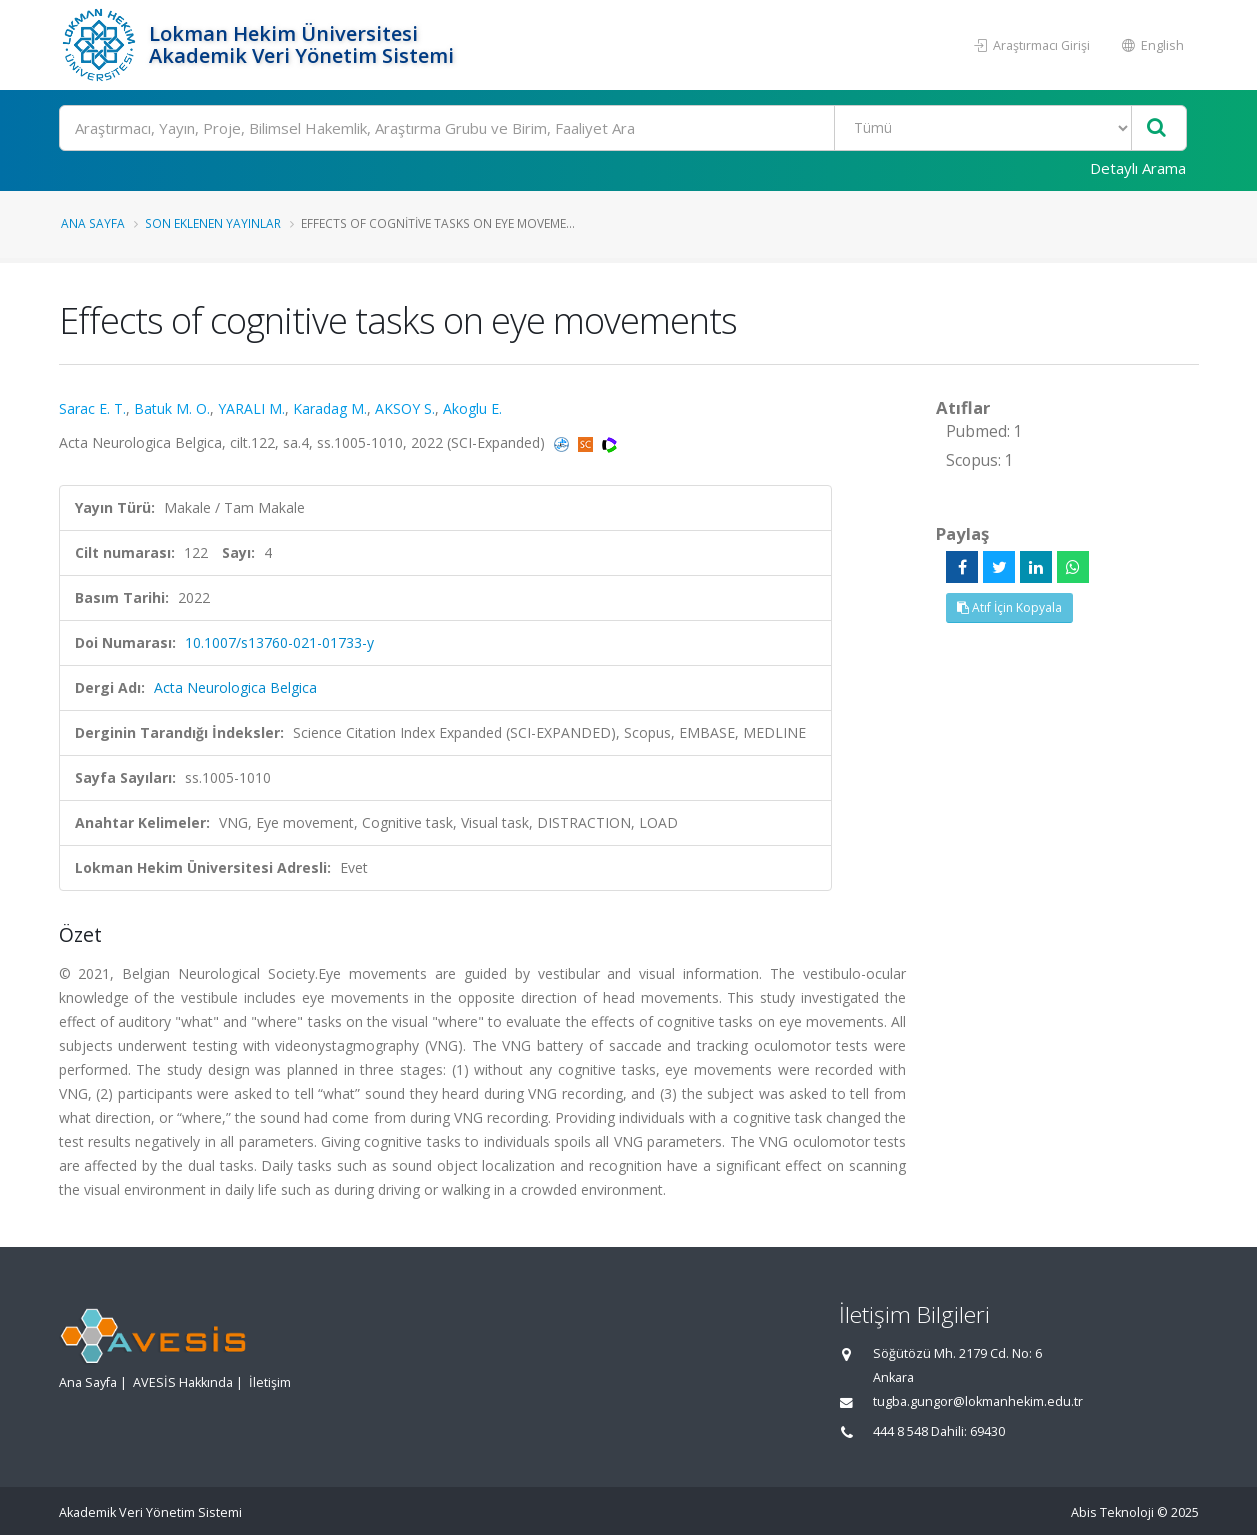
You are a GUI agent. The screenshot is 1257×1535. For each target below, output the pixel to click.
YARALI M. (251, 408)
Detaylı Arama (1138, 168)
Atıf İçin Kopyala (1009, 607)
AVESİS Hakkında (183, 1382)
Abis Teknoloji (1112, 1512)
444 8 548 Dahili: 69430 (939, 1431)
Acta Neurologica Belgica (235, 687)
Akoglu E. (472, 408)
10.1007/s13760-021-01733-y (279, 642)
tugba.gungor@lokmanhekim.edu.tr (978, 1401)
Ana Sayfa (93, 223)
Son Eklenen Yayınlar (213, 223)
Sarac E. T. (92, 408)
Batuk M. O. (172, 408)
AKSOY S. (405, 408)
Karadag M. (330, 408)
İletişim (270, 1382)
